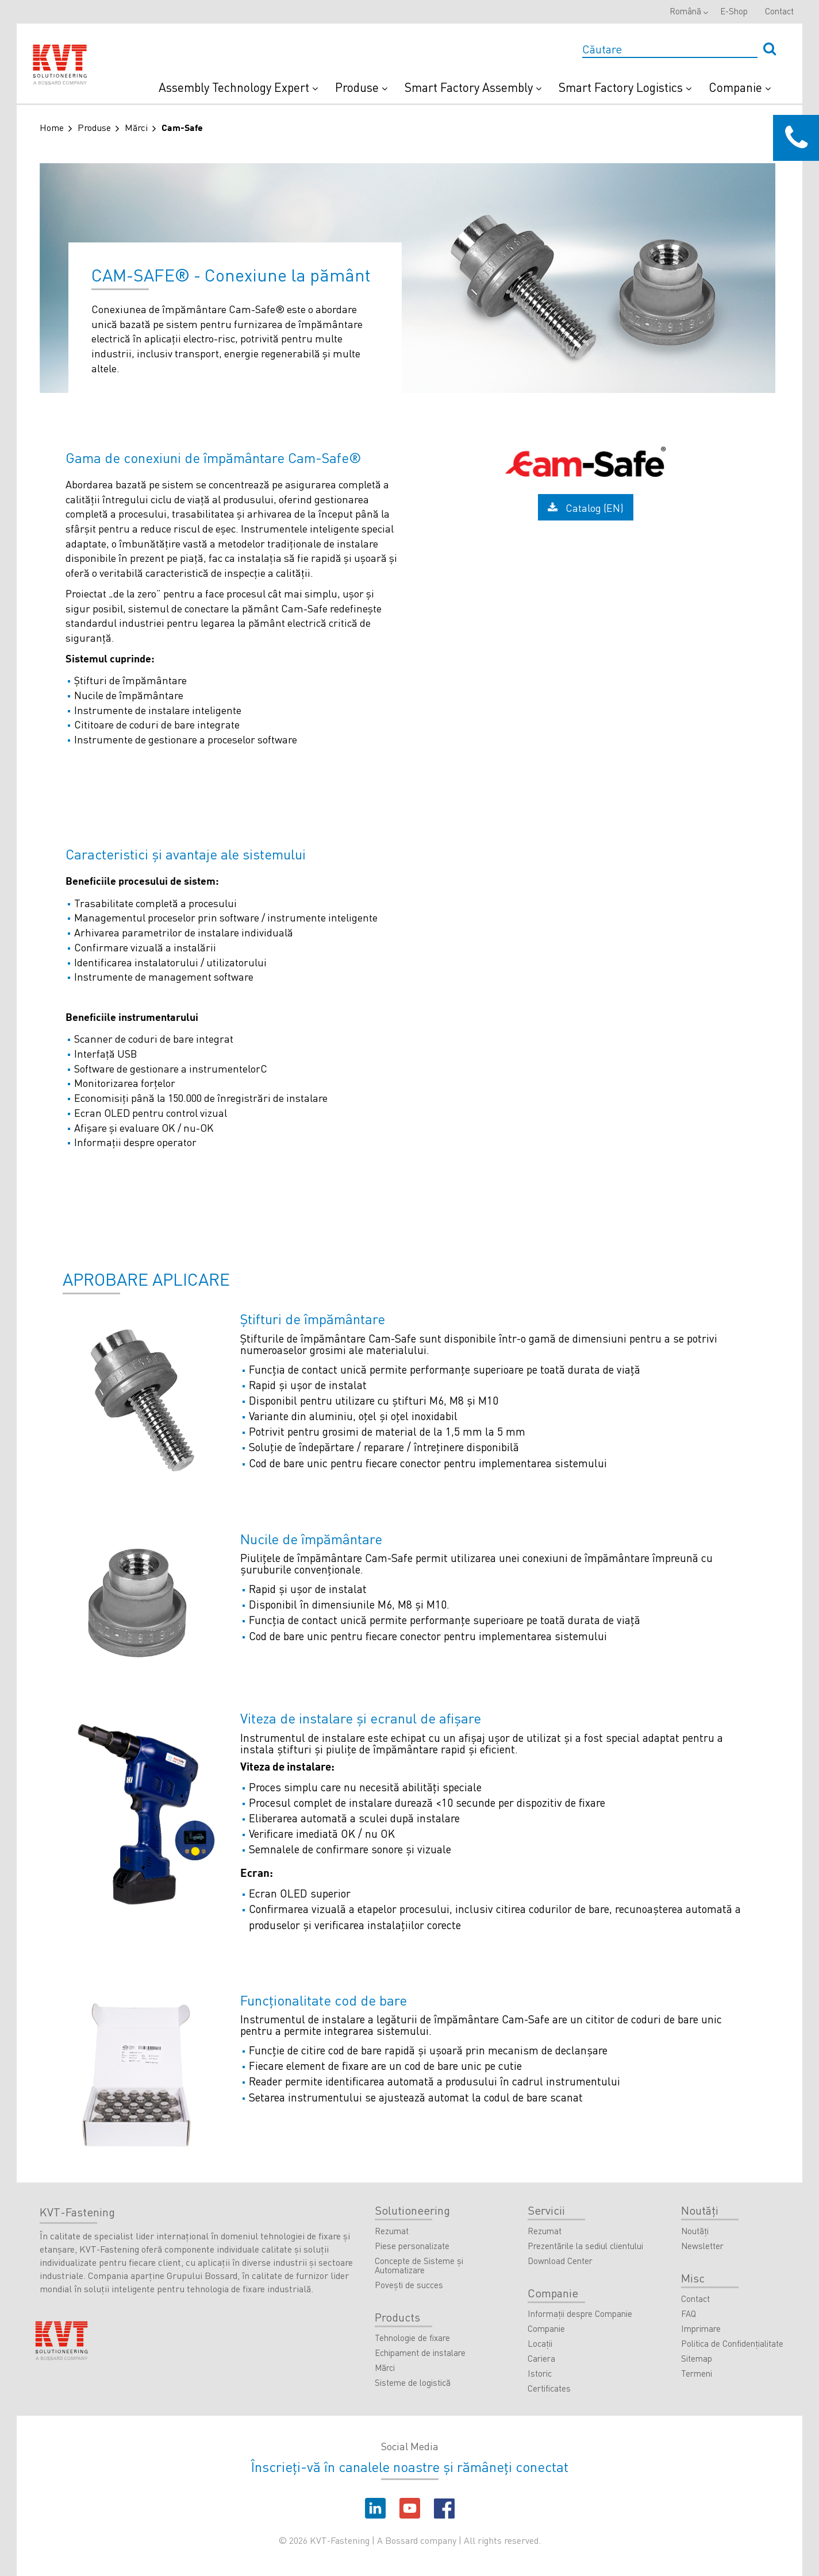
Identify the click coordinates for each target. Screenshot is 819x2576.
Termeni (696, 2374)
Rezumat (392, 2231)
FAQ (688, 2314)
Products (397, 2317)
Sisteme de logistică (413, 2383)
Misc (693, 2277)
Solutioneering (412, 2210)
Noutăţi (699, 2210)
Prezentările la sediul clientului (585, 2246)
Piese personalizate (412, 2246)
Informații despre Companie (580, 2314)
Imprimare (701, 2329)
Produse (361, 87)
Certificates (549, 2389)
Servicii (546, 2210)
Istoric (540, 2374)
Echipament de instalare (420, 2353)
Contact (779, 11)
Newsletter (702, 2246)
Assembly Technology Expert (238, 87)
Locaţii (540, 2344)
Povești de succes (409, 2285)
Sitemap (696, 2359)
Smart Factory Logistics (625, 87)
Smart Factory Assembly (473, 87)
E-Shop (734, 11)
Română (685, 11)
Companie (740, 87)
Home (52, 127)
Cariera (541, 2359)
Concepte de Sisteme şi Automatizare (419, 2266)
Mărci (136, 127)
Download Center (560, 2261)
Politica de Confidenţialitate (732, 2344)
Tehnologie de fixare (412, 2338)
